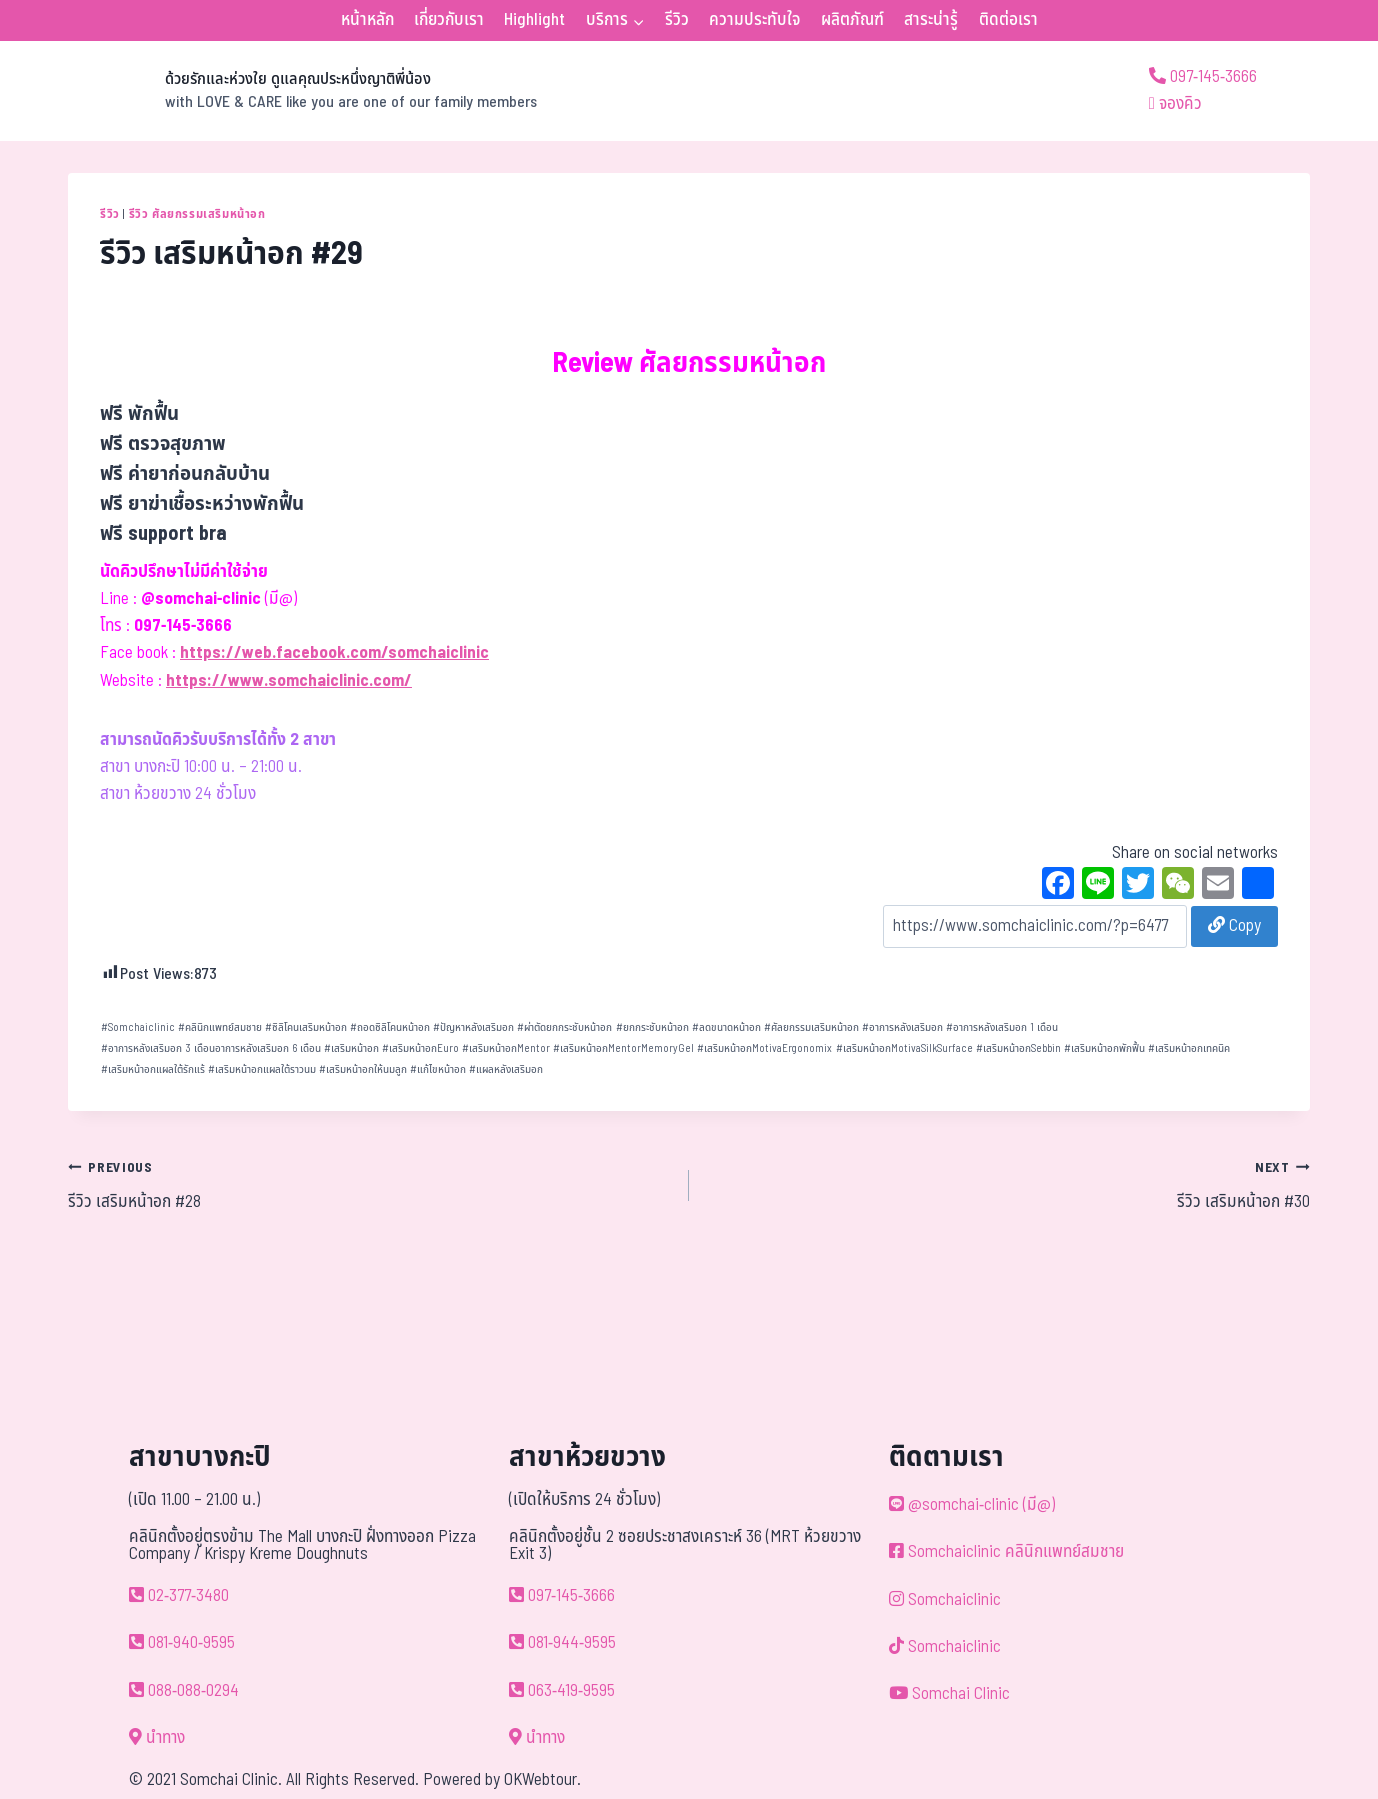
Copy (1234, 926)
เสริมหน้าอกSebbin (1018, 1048)
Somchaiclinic (138, 1027)
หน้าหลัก (367, 20)
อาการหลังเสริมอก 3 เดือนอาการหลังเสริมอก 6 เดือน (211, 1048)
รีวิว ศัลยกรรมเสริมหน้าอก (197, 214)
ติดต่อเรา (1008, 20)
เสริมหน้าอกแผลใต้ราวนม (262, 1069)
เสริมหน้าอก (351, 1048)
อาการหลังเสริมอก (902, 1027)
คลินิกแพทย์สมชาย (220, 1027)
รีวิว (677, 20)
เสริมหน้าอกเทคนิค (1189, 1048)
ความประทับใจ (754, 20)
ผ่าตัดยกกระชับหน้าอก (564, 1027)
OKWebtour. (542, 1780)
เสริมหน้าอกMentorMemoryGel (623, 1048)
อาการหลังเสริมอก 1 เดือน (1002, 1027)
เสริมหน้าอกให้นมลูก (363, 1069)
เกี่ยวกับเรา (449, 20)
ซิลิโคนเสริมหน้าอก (306, 1027)
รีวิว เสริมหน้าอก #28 (370, 1185)
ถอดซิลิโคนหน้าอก (390, 1027)
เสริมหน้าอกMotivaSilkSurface (904, 1048)
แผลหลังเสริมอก (506, 1069)
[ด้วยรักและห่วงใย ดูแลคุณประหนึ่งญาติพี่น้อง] (302, 91)
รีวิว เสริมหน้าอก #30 (1008, 1185)
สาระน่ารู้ (931, 20)
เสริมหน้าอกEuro (420, 1048)
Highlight (534, 20)
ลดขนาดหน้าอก (726, 1027)
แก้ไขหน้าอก (438, 1069)
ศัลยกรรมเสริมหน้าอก (811, 1027)
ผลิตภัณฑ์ (852, 20)
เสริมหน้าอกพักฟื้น (1104, 1048)
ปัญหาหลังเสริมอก (473, 1027)
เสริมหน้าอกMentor (506, 1048)
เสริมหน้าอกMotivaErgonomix (764, 1048)
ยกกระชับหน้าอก (652, 1027)
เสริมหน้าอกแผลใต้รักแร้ (153, 1069)
